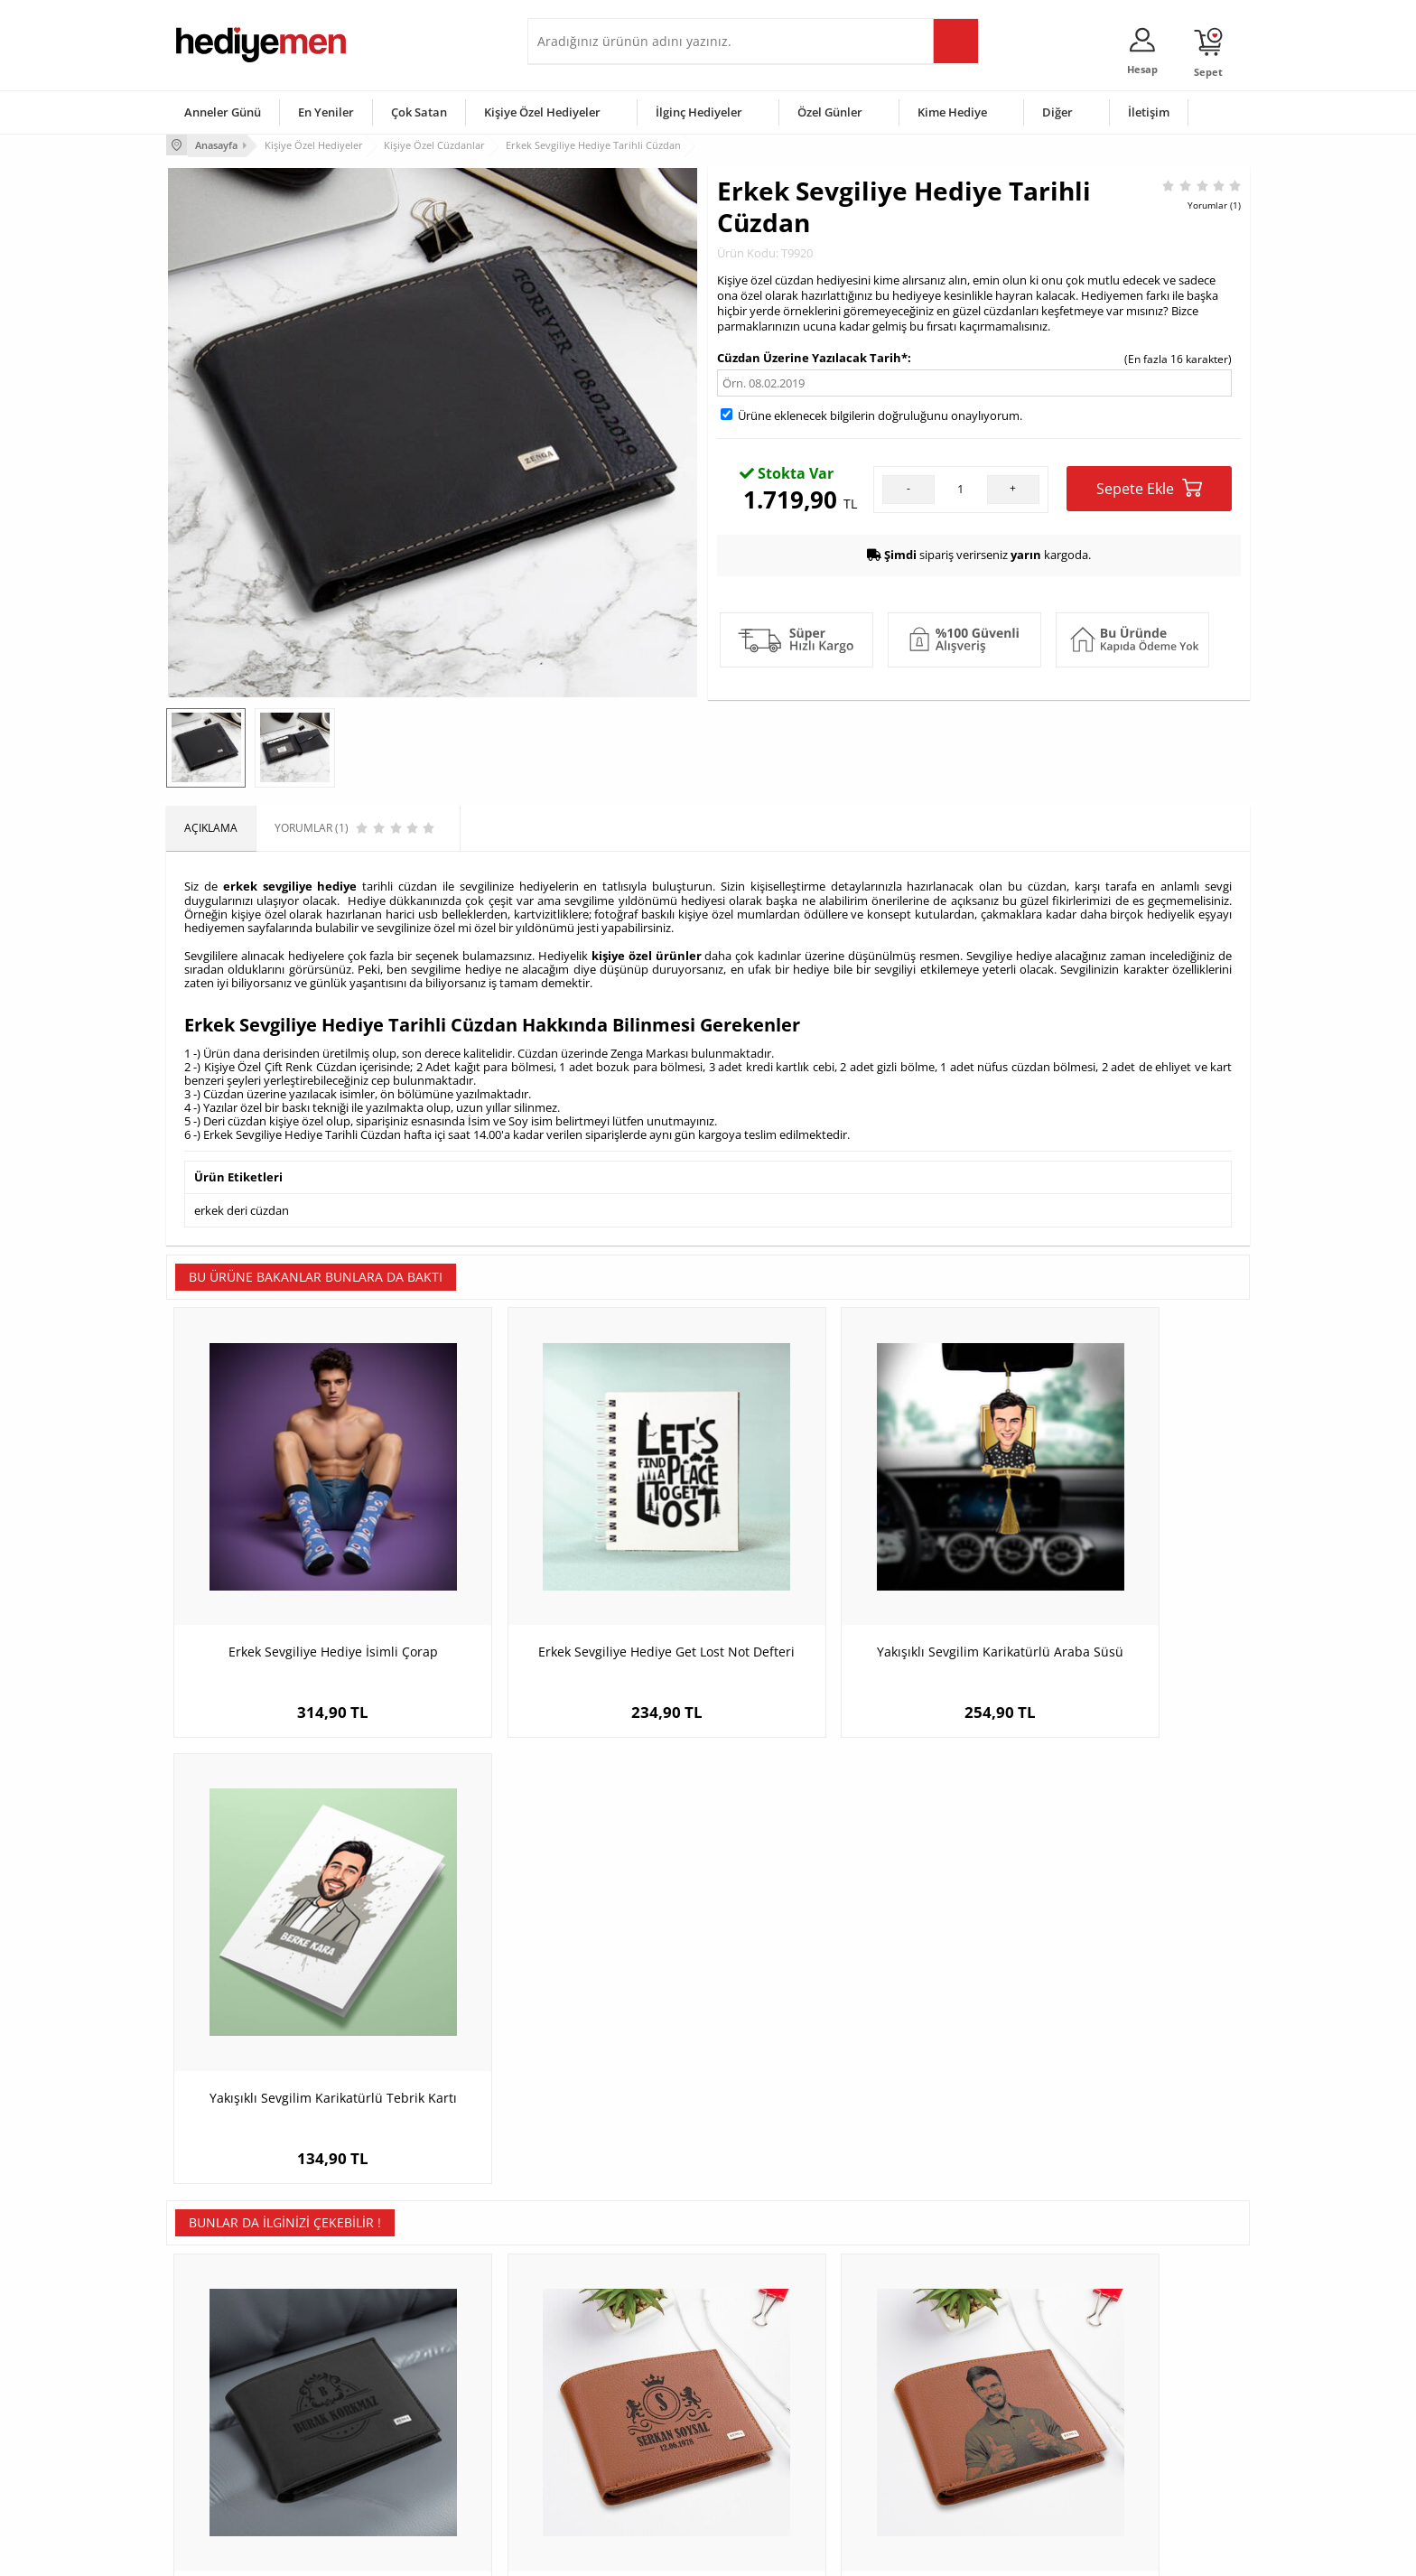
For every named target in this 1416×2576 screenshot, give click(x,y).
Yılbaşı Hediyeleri (760, 2395)
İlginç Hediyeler (699, 112)
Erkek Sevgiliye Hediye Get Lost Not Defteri (572, 1591)
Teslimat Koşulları (220, 2340)
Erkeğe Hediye (934, 2340)
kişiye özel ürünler (647, 951)
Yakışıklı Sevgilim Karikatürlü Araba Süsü (843, 1591)
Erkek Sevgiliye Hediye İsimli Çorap (301, 1582)
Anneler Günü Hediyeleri (779, 2422)
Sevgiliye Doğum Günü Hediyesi (616, 2395)
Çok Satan (419, 112)
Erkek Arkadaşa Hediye (414, 2367)
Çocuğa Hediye (936, 2395)
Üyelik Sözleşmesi (220, 2367)
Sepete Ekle (1149, 486)
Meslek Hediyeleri (401, 2476)
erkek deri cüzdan (241, 1205)
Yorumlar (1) (1214, 203)
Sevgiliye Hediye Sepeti (594, 2367)
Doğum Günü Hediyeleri (777, 2367)
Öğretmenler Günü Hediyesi (787, 2449)
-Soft (613, 2553)
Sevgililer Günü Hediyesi (778, 2340)
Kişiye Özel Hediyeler (542, 112)
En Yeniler (326, 112)
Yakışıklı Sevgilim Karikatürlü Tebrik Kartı (1114, 1591)
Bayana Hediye (936, 2367)
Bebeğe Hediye (936, 2422)
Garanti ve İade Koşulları (236, 2422)
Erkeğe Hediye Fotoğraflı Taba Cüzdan (844, 2019)
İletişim (1148, 112)
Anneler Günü (222, 112)
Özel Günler (829, 112)
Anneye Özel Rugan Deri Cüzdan (1114, 2019)
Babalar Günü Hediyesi (775, 2476)
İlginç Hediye (930, 2476)
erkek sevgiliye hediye (290, 883)
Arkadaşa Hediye (940, 2449)
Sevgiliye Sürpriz (397, 2449)
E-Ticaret (652, 2553)
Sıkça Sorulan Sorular (229, 2476)
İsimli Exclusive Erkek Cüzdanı (301, 2019)
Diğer (1057, 112)
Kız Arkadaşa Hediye (407, 2395)
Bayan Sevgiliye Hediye (594, 2449)
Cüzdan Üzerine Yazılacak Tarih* (812, 356)
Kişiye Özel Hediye (402, 2340)
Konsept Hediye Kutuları (596, 2340)
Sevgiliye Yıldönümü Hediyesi (609, 2476)
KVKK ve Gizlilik (212, 2449)
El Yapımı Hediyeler (404, 2422)
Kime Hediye (952, 112)
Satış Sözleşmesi (217, 2395)
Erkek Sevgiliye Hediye (592, 2422)
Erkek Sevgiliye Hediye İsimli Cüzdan (573, 2019)
